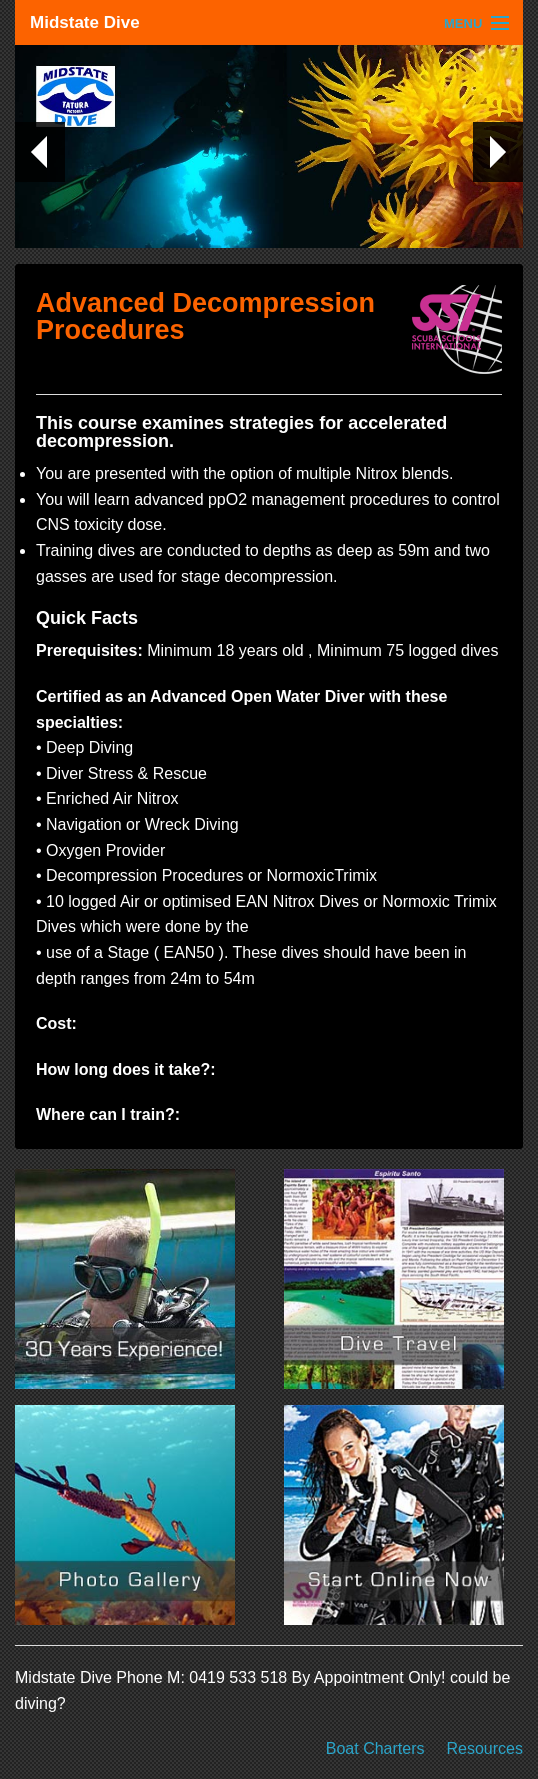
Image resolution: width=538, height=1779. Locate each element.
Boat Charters (375, 1748)
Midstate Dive (85, 22)
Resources (485, 1748)
